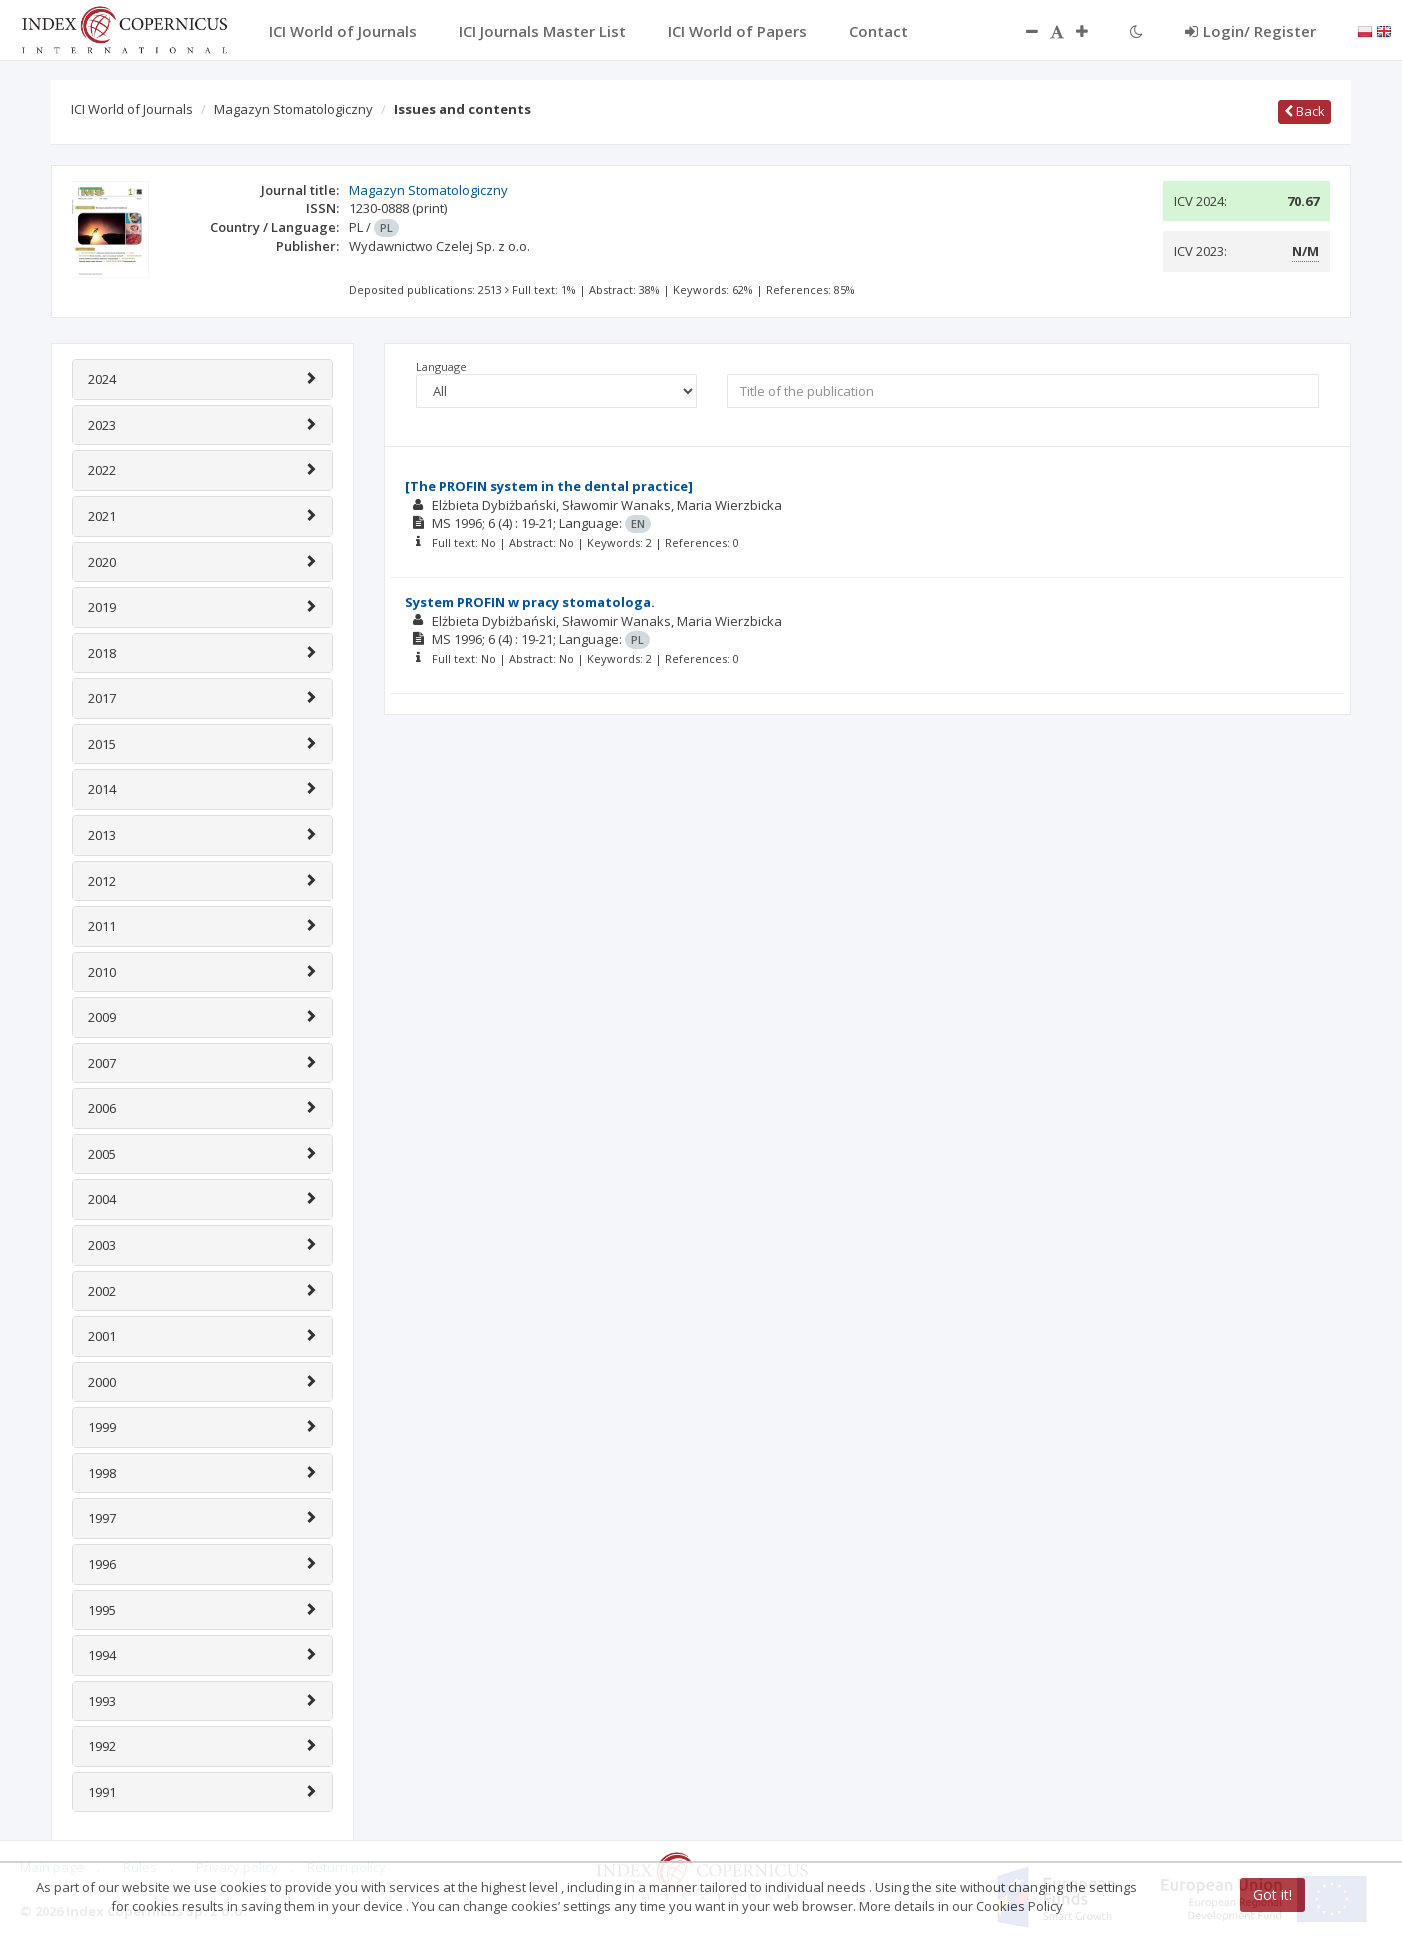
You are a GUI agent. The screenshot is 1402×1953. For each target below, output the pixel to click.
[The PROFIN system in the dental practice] (549, 486)
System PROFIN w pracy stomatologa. (530, 602)
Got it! (1272, 1894)
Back (1304, 111)
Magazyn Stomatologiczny (293, 109)
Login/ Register (1250, 31)
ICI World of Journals (132, 109)
